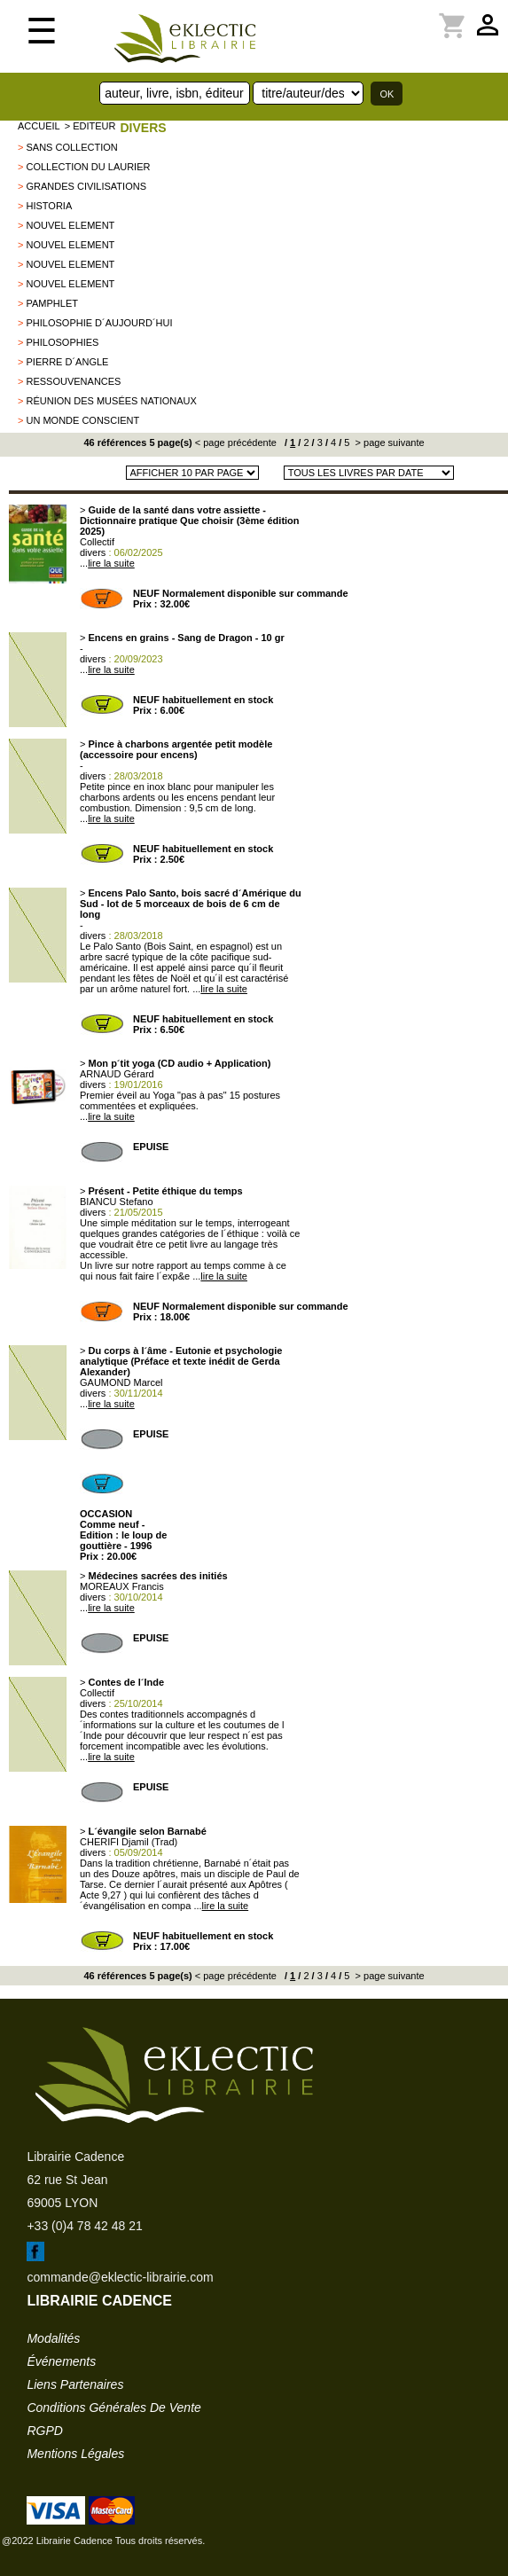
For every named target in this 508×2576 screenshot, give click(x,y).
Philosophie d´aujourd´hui (99, 322)
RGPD (44, 2430)
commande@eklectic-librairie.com (120, 2277)
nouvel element (70, 225)
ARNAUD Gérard (117, 1074)
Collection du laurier (88, 166)
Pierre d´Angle (67, 361)
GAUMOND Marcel (121, 1382)
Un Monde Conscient (82, 420)
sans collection (71, 147)
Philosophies (62, 342)
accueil (39, 126)
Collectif (97, 541)
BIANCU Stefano (116, 1201)
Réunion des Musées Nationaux (111, 400)
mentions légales (75, 2454)
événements (61, 2361)
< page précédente (236, 442)
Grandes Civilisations (86, 186)
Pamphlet (51, 303)
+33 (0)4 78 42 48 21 (84, 2226)
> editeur (90, 126)
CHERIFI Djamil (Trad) (128, 1841)
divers (143, 128)
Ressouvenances (73, 381)
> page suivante (389, 442)
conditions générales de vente (113, 2407)
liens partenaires (75, 2384)
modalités (53, 2338)
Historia (49, 205)
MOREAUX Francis (122, 1586)
